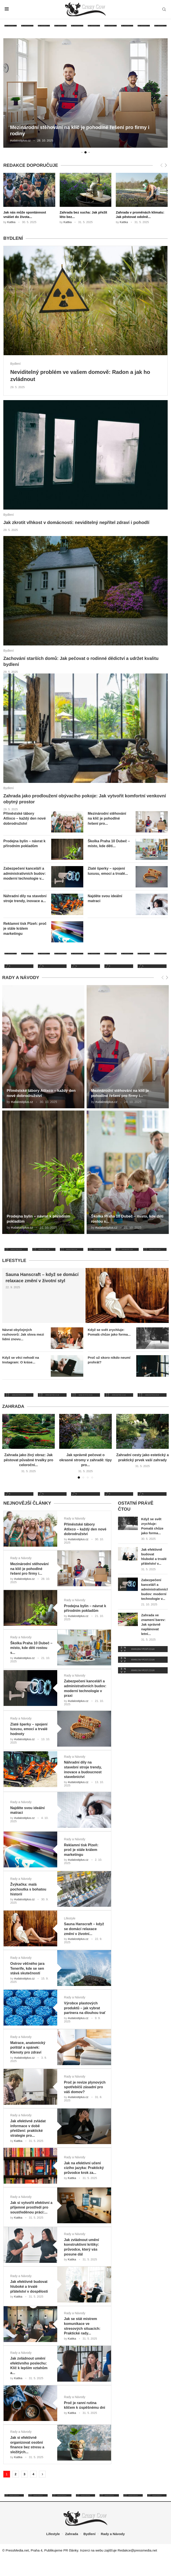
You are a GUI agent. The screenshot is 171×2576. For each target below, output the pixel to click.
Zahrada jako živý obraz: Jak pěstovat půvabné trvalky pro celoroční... (28, 1460)
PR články (70, 2550)
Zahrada (71, 2534)
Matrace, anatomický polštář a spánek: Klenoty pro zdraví (27, 2047)
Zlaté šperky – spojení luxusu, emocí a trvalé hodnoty (28, 1729)
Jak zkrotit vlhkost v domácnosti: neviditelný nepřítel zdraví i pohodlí (76, 522)
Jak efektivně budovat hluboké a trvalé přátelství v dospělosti (29, 2286)
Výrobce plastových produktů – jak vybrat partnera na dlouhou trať (85, 2008)
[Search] (164, 9)
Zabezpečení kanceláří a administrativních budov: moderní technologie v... (24, 873)
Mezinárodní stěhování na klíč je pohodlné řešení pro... (107, 818)
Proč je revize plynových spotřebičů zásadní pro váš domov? (85, 2087)
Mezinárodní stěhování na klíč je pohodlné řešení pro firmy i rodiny (79, 131)
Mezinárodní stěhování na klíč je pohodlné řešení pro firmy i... (29, 1568)
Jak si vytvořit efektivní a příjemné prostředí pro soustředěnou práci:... (31, 2207)
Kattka (11, 222)
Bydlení (89, 2534)
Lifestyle (53, 2534)
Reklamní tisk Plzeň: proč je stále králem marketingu (25, 928)
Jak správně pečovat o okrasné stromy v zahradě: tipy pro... (85, 1460)
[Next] (166, 165)
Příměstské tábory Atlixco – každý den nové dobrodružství (24, 818)
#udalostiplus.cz (20, 140)
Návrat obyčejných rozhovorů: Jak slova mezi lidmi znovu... (23, 1334)
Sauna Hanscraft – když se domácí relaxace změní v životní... (84, 1928)
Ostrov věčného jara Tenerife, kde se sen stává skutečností (27, 1968)
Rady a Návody (113, 2534)
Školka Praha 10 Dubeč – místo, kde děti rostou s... (31, 1648)
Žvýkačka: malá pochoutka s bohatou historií (28, 1889)
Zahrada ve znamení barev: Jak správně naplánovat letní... (153, 1624)
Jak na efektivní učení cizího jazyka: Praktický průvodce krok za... (84, 2168)
